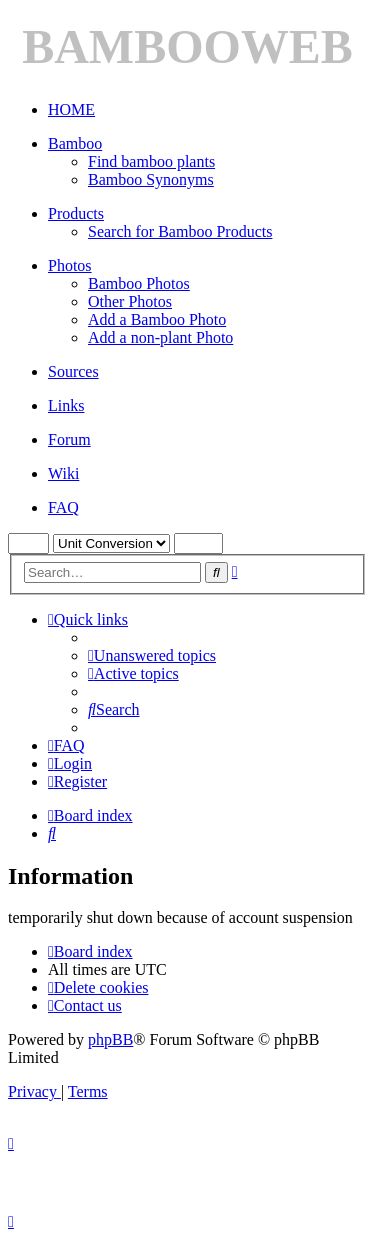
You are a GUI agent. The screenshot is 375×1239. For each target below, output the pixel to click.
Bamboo (75, 143)
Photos (70, 265)
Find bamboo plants (151, 161)
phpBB (110, 1039)
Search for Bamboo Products (180, 231)
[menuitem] (152, 655)
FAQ (63, 507)
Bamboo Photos (139, 283)
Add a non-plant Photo (160, 337)
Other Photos (130, 301)
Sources (73, 371)
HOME (71, 109)
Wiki (63, 473)
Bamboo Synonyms (151, 179)
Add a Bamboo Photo (157, 319)
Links (66, 405)
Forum (69, 439)
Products (76, 213)
